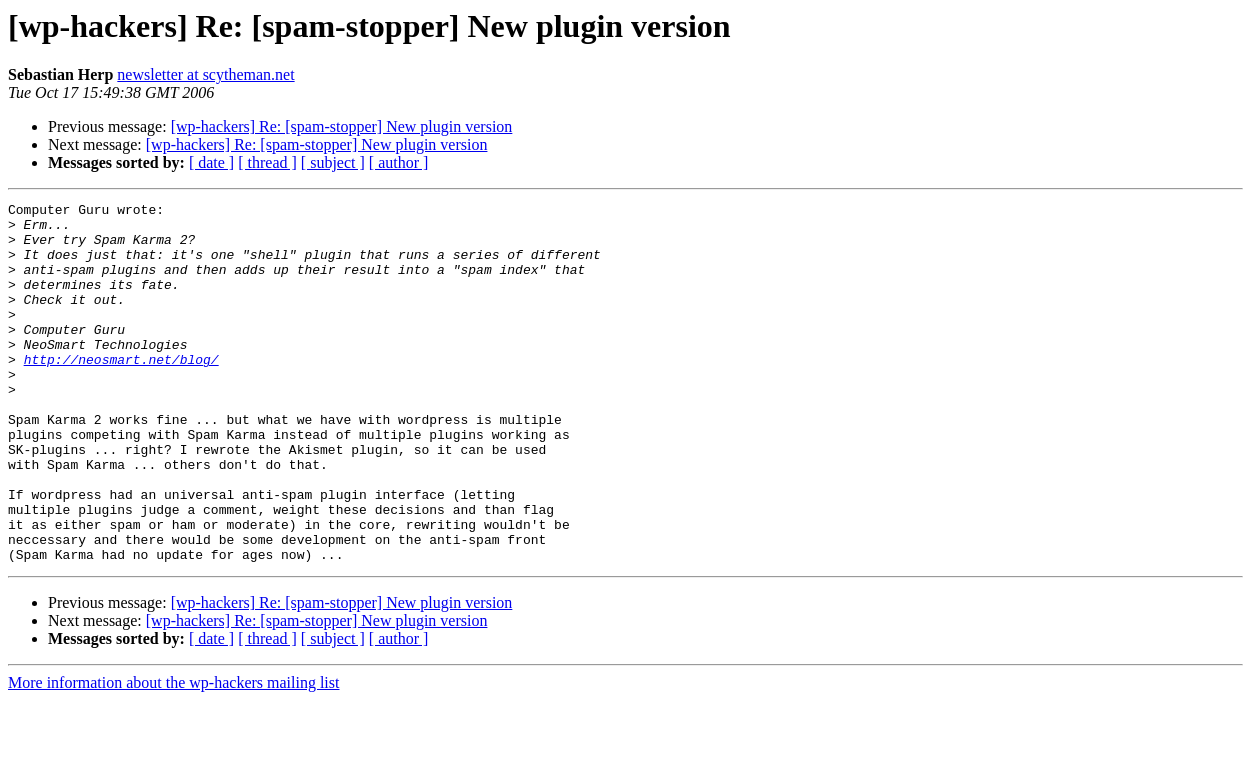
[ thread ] (267, 162)
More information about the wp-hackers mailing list (173, 754)
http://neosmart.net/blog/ (121, 392)
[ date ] (211, 162)
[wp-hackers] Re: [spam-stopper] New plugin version (342, 126)
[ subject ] (333, 162)
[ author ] (399, 162)
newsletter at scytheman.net (205, 74)
